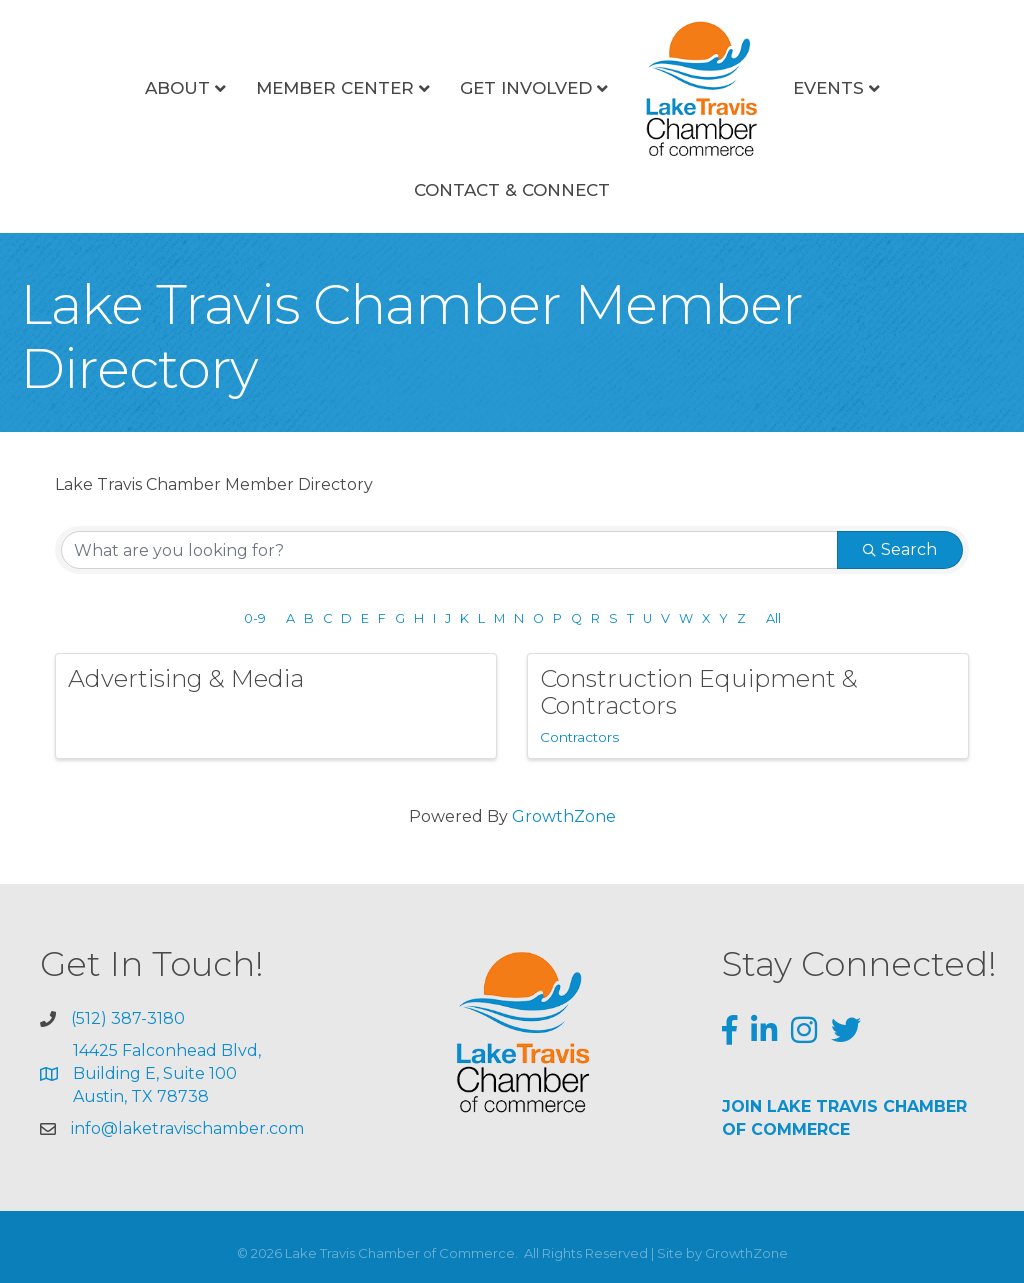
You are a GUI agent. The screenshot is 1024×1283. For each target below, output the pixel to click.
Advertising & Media (186, 678)
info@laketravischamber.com (187, 1128)
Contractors (579, 737)
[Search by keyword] (449, 550)
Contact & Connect (512, 190)
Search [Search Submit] (900, 549)
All (773, 618)
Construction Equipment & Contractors (699, 691)
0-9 (255, 618)
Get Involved (526, 88)
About (177, 88)
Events (828, 88)
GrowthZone (564, 816)
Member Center (335, 88)
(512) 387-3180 (128, 1018)
